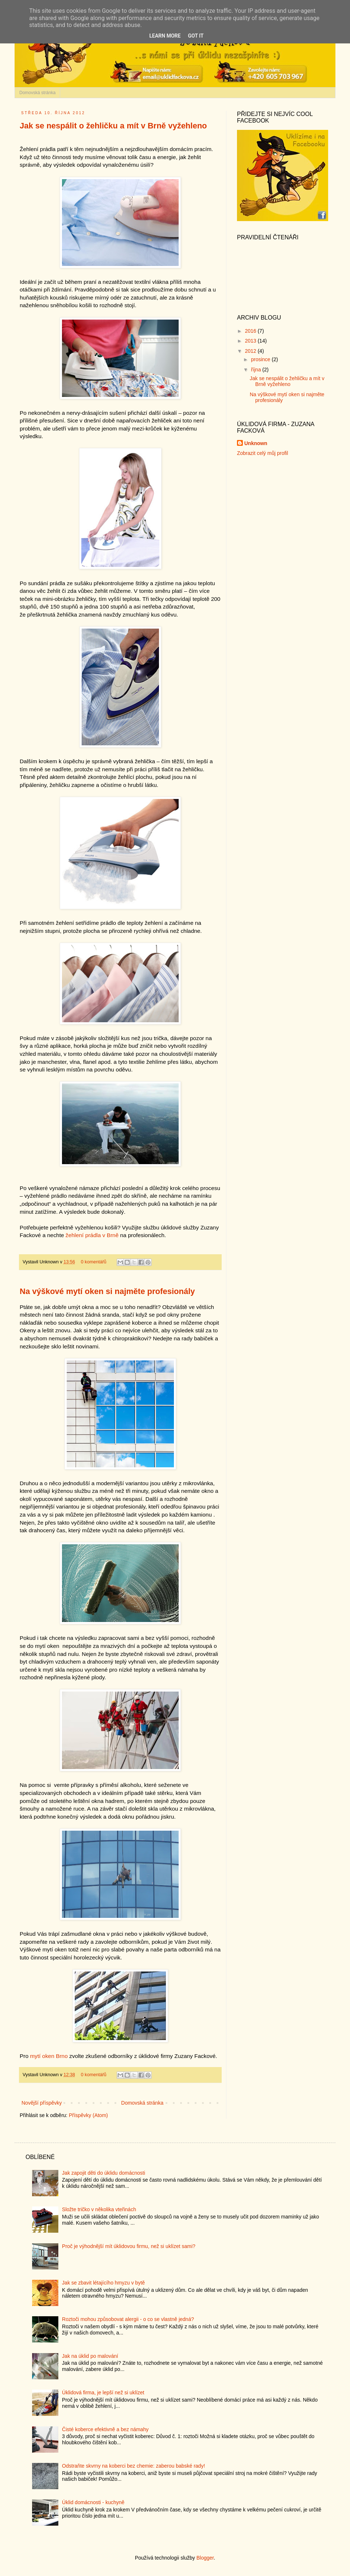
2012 (251, 351)
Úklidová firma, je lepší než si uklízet (103, 2392)
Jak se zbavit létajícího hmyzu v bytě (103, 2283)
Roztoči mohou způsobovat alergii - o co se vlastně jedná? (128, 2319)
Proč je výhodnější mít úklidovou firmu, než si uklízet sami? (128, 2246)
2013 (251, 341)
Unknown (255, 443)
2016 (251, 331)
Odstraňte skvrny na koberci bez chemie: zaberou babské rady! (133, 2466)
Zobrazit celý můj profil (262, 453)
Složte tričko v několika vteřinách (99, 2209)
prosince (261, 359)
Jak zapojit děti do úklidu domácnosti (103, 2173)
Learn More (164, 36)
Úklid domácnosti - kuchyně (93, 2502)
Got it (195, 36)
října (256, 369)
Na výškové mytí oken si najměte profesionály (107, 1291)
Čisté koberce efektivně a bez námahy (105, 2429)
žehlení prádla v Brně (92, 1235)
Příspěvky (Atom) (88, 2115)
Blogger (205, 2558)
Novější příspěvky (42, 2103)
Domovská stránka (37, 92)
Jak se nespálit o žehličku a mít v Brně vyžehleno (113, 125)
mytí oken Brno (49, 2056)
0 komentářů (93, 1261)
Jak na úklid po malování (90, 2356)
